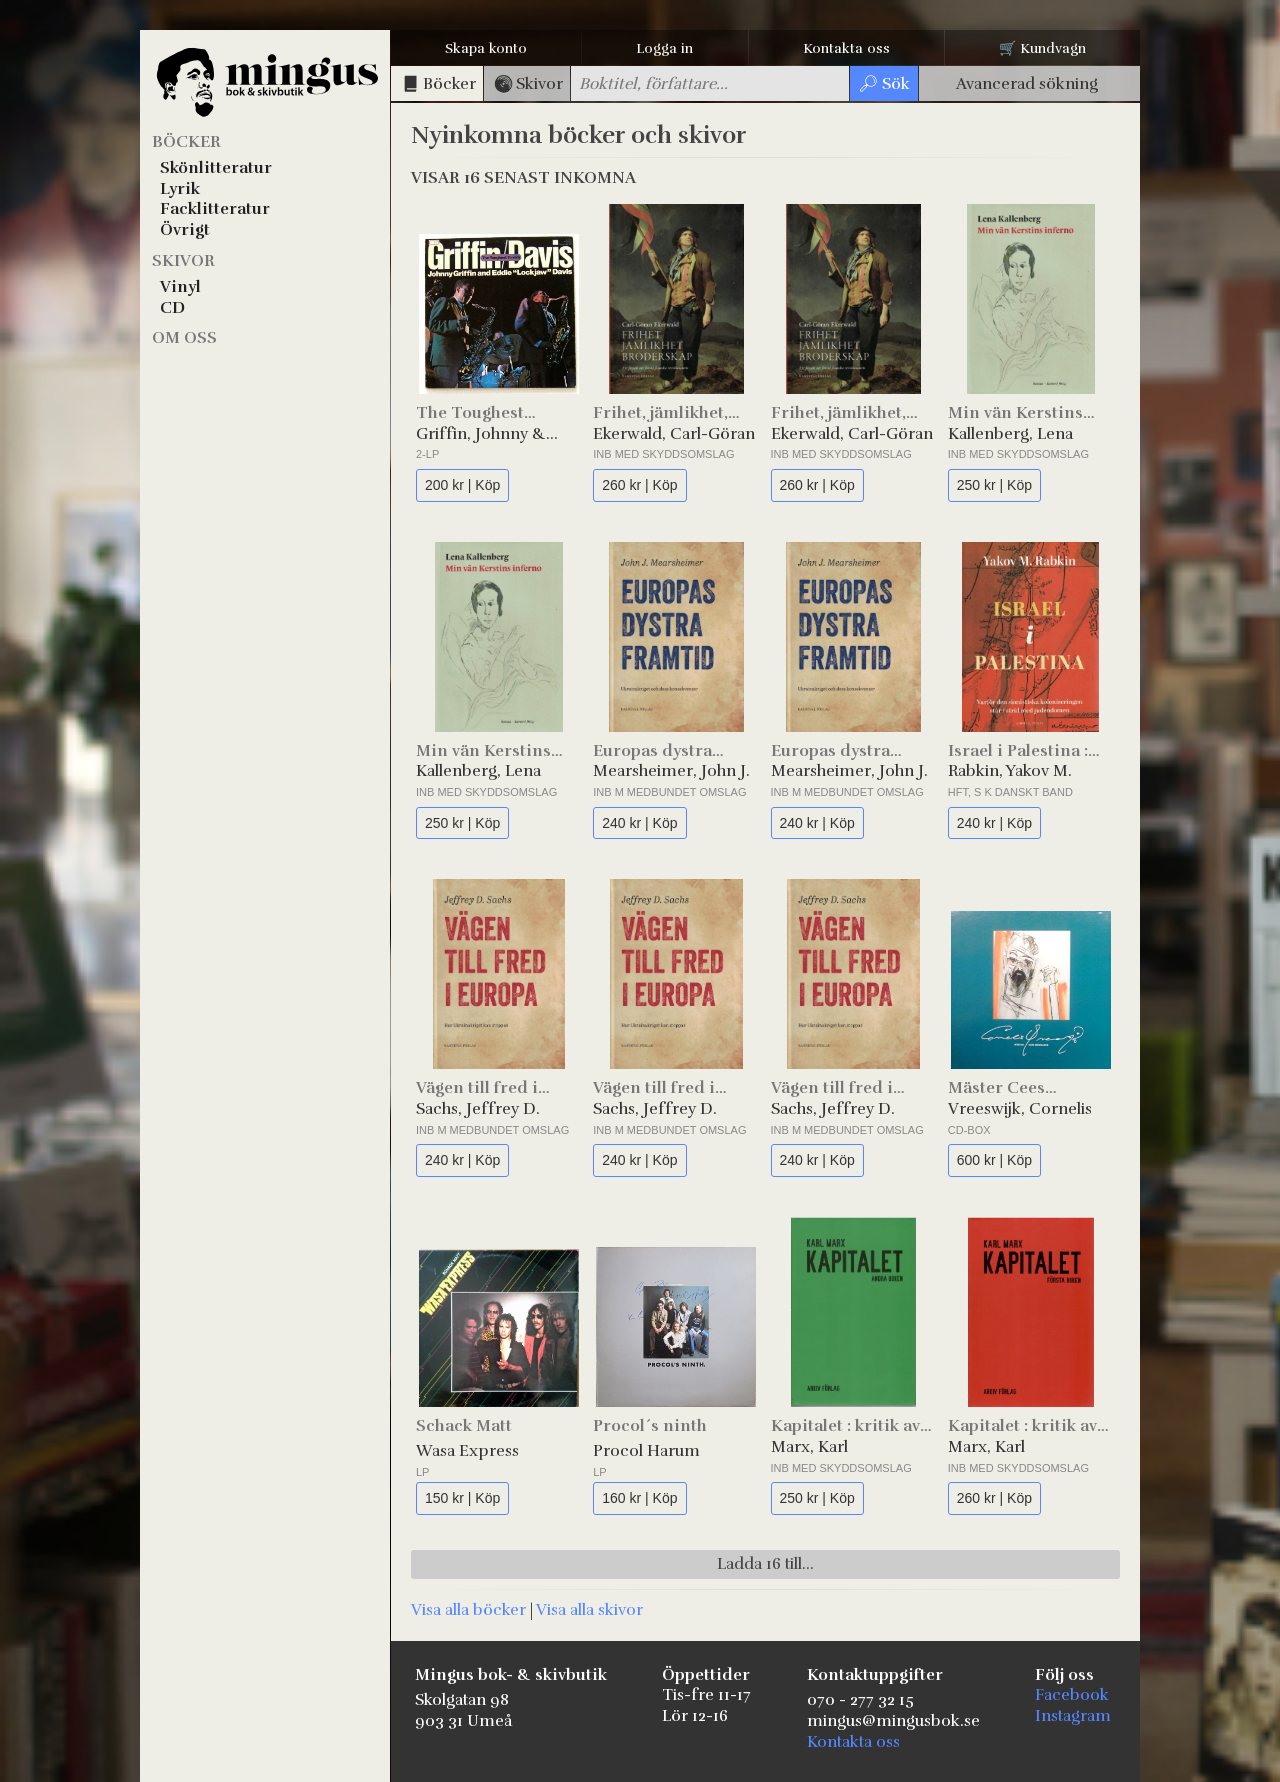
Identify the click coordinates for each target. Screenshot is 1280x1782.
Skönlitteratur (216, 168)
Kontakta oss (846, 48)
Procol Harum (646, 1451)
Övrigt (185, 230)
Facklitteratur (215, 209)
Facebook (1072, 1695)
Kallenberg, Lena (1010, 434)
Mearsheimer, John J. (671, 771)
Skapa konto (486, 48)
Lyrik (180, 189)
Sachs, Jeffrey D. (478, 1109)
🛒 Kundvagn (1042, 48)
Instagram (1073, 1716)
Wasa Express (467, 1451)
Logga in (664, 48)
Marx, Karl (809, 1447)
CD (172, 308)
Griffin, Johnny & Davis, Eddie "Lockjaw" (481, 434)
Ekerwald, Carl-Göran (674, 434)
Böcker (186, 142)
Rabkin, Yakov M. (1010, 771)
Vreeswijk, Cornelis (1020, 1109)
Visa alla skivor (589, 1610)
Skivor (183, 261)
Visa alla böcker (468, 1610)
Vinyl (180, 287)
